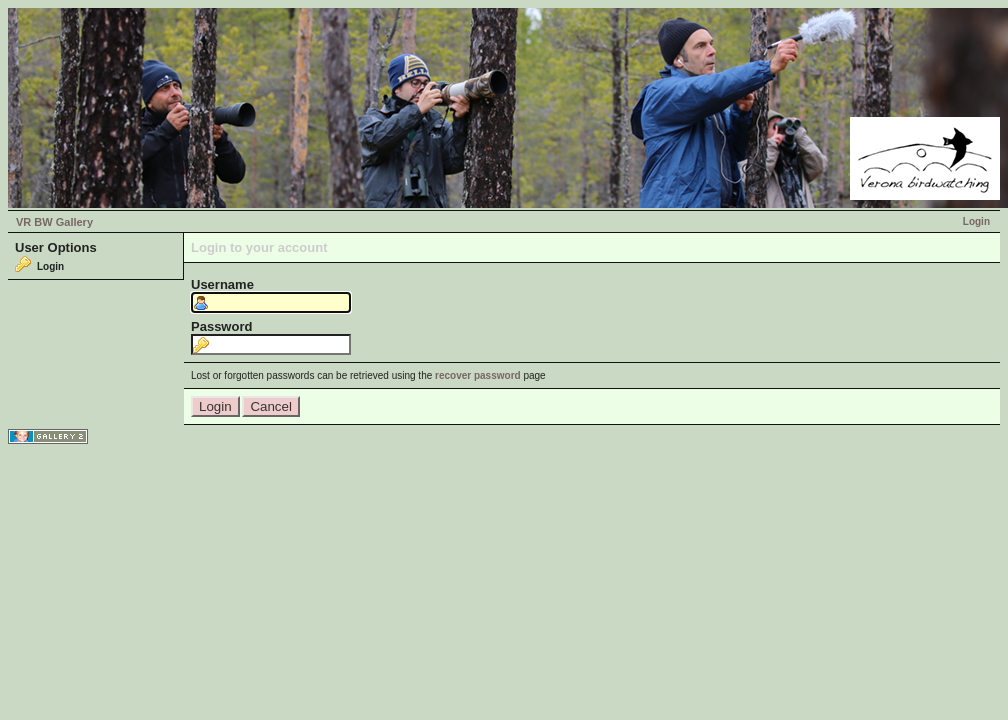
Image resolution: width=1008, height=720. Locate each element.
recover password (478, 375)
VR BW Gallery (54, 222)
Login (976, 221)
